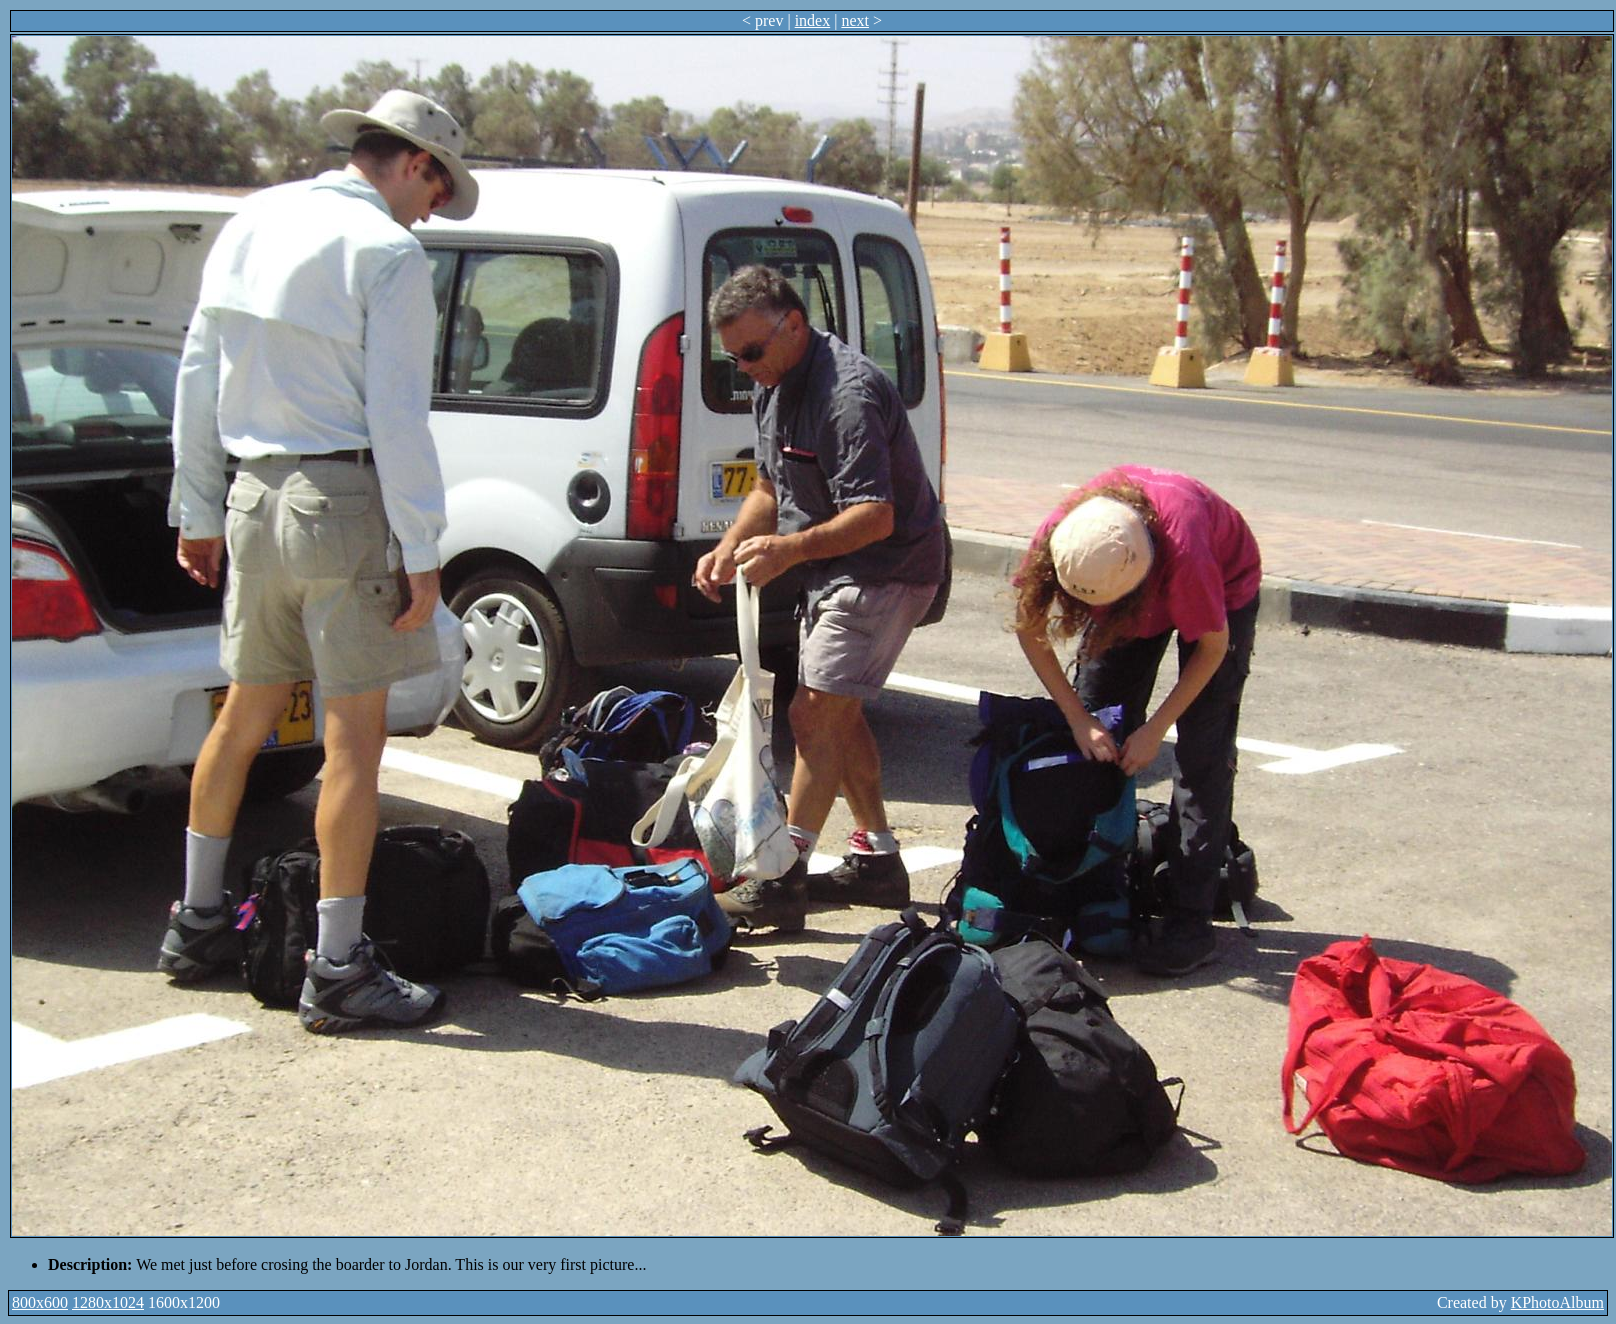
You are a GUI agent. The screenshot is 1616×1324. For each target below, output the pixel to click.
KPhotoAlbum (1557, 1302)
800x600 (40, 1302)
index (813, 20)
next (855, 20)
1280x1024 (108, 1302)
